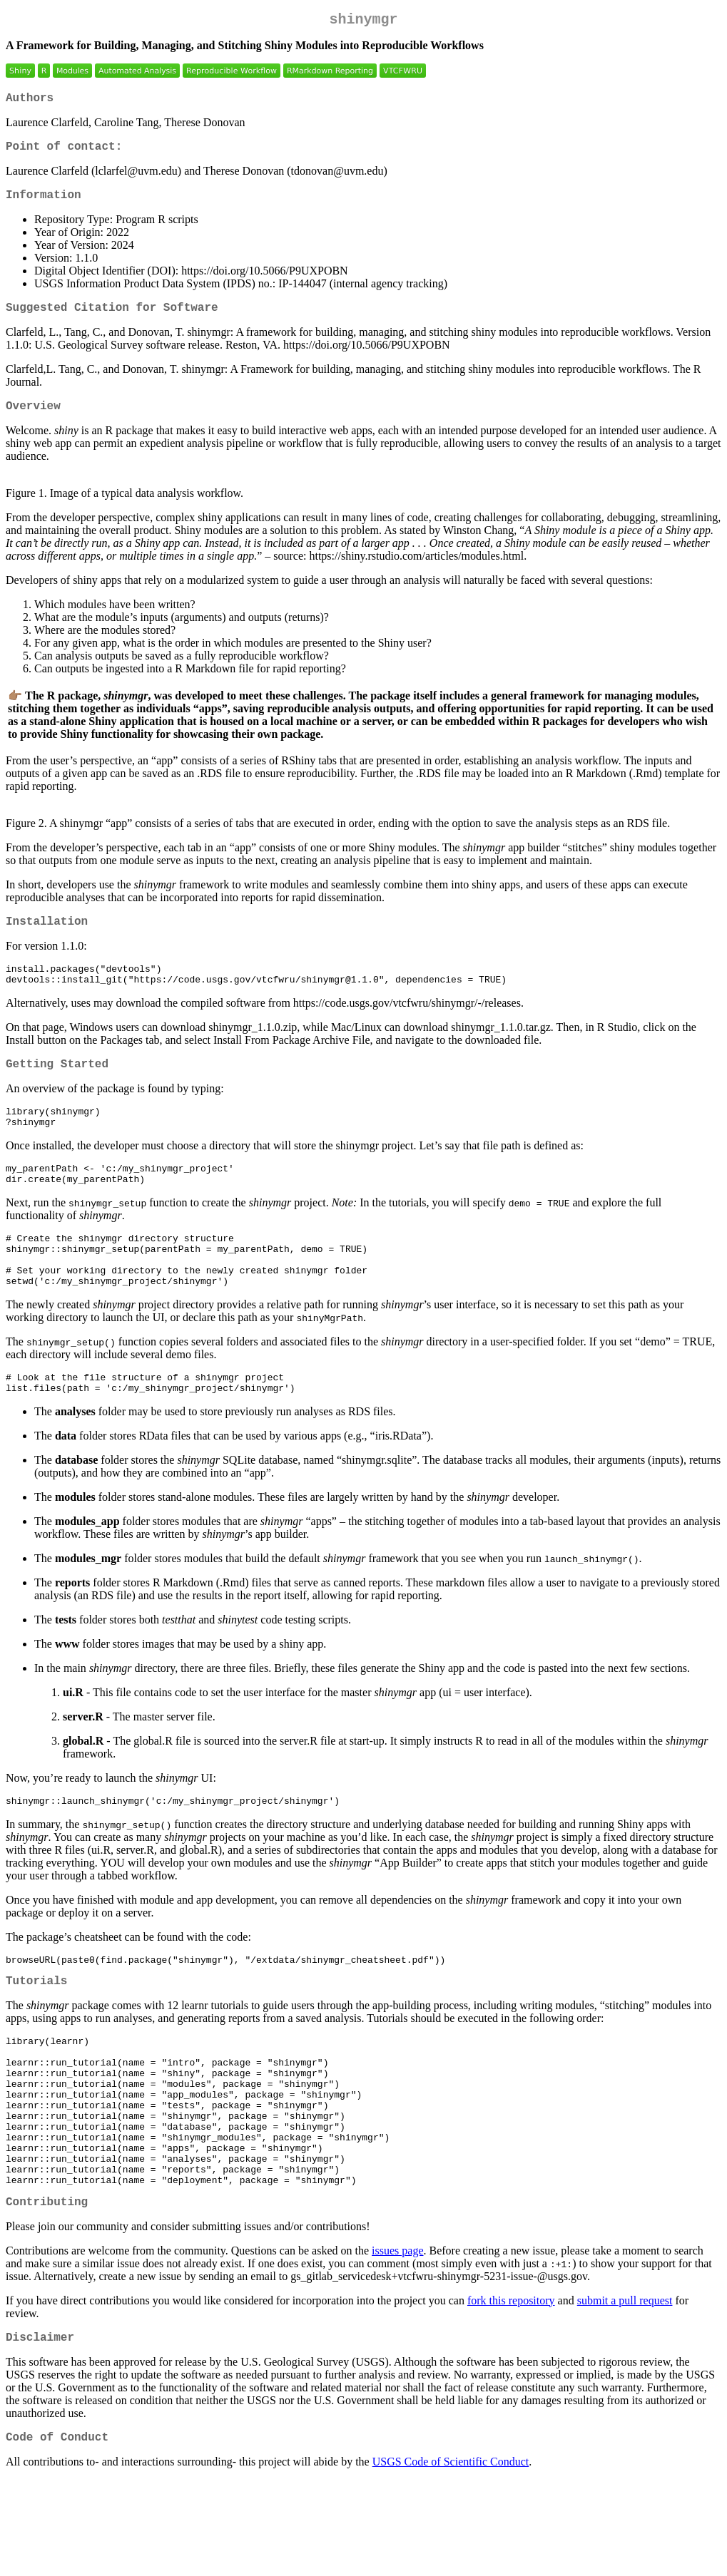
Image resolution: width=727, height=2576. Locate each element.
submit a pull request (625, 2391)
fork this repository (511, 2391)
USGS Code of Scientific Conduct (450, 2558)
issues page (397, 2341)
